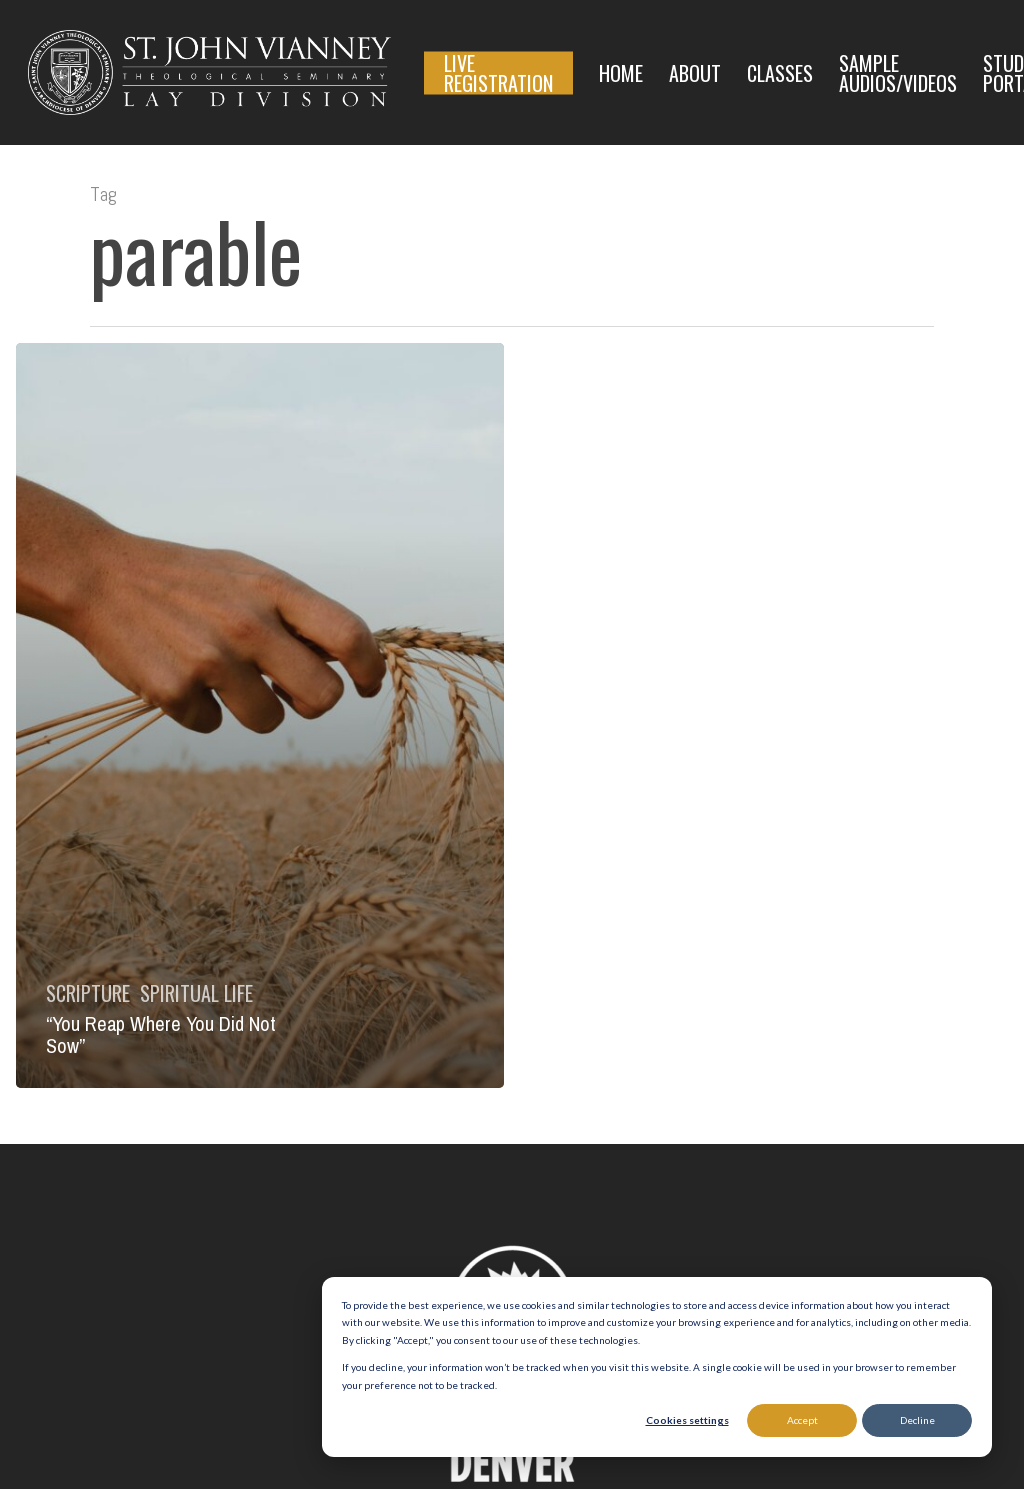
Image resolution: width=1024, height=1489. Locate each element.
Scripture (88, 993)
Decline (917, 1420)
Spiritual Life (196, 993)
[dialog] (657, 1367)
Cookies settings (687, 1420)
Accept (802, 1420)
